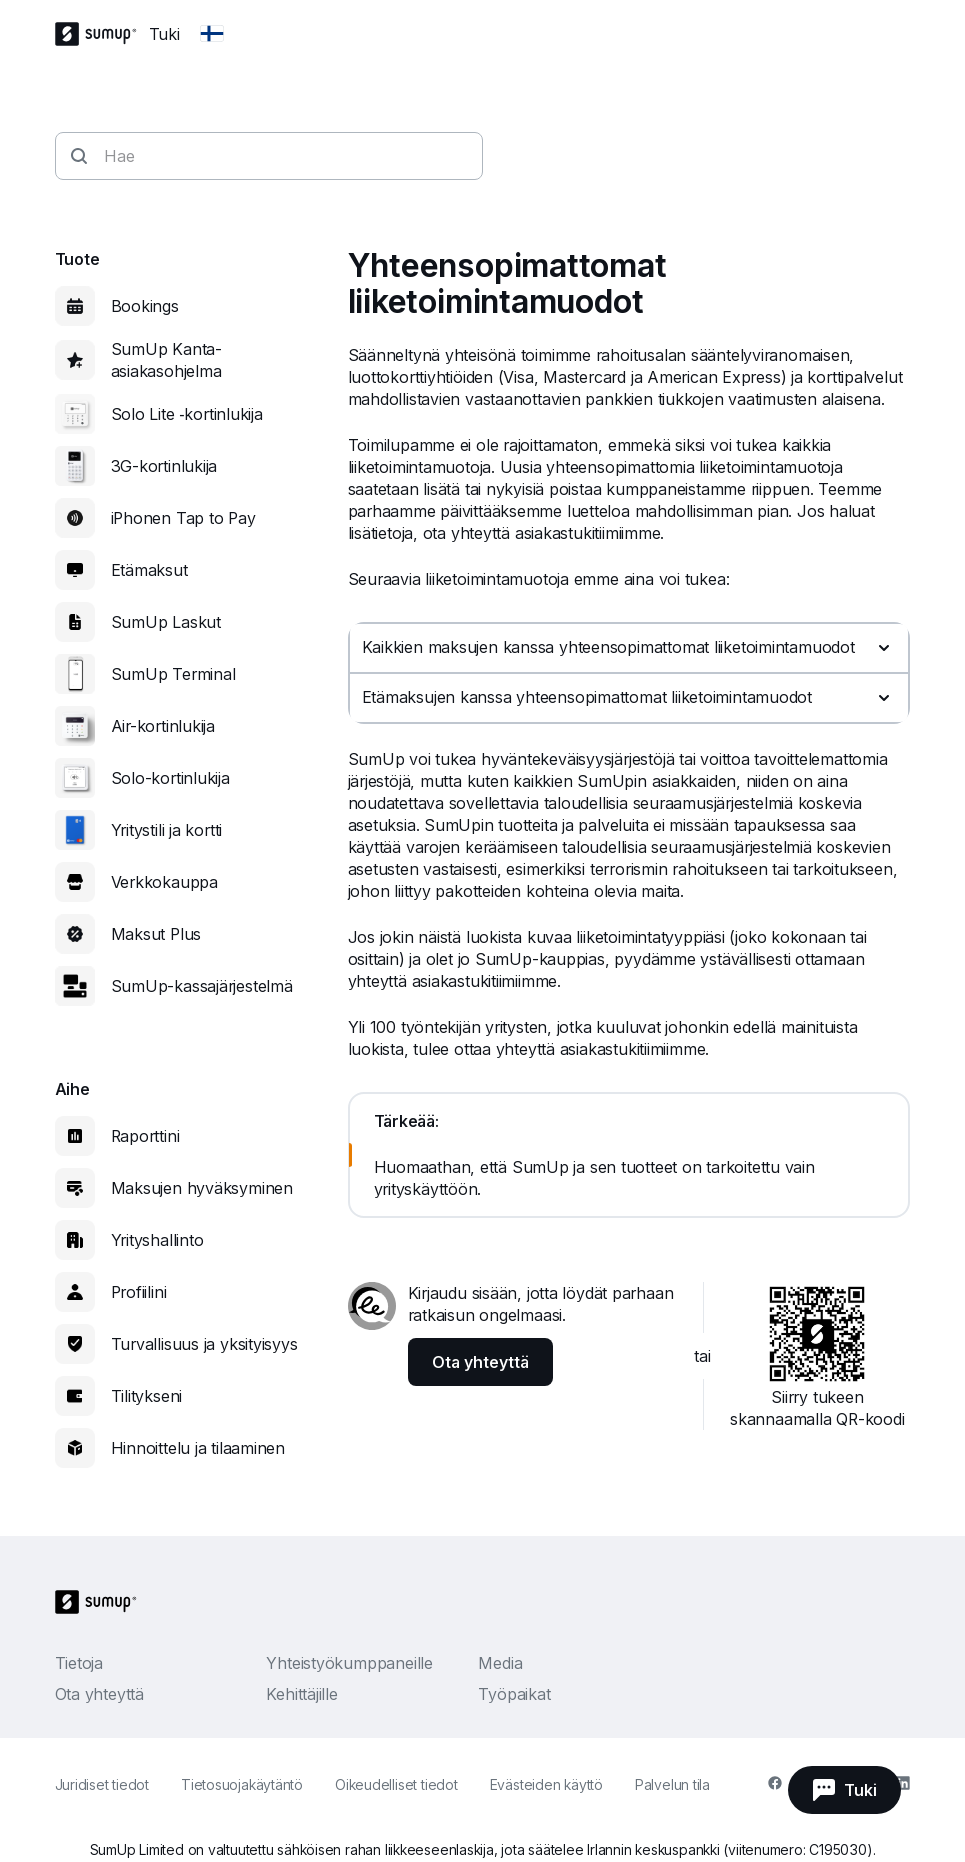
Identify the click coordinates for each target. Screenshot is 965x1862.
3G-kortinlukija (164, 466)
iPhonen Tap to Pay (183, 518)
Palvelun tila (672, 1784)
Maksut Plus (156, 934)
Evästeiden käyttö (546, 1784)
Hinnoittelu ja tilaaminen (198, 1448)
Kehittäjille (301, 1694)
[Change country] (212, 34)
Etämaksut (149, 570)
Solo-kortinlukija (170, 778)
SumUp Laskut (166, 622)
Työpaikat (514, 1694)
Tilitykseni (147, 1396)
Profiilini (139, 1292)
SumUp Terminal (173, 674)
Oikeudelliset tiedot (396, 1784)
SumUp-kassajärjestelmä (202, 986)
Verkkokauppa (164, 882)
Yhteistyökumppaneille (349, 1663)
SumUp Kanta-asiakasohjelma (166, 360)
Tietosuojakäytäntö (242, 1784)
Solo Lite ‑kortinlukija (187, 414)
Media (500, 1663)
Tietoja (79, 1663)
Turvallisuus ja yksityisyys (204, 1344)
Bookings (145, 306)
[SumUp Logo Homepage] (102, 34)
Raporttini (145, 1136)
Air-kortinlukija (163, 726)
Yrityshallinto (157, 1240)
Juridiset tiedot (102, 1784)
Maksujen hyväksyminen (202, 1188)
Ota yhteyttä (99, 1694)
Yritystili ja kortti (167, 830)
